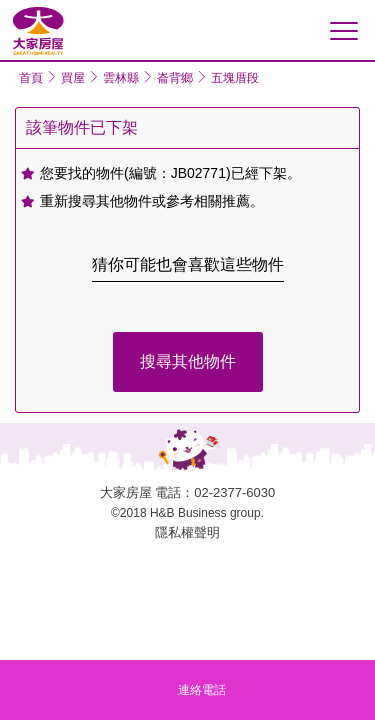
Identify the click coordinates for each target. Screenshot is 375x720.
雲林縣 (121, 78)
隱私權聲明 (187, 532)
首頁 (31, 78)
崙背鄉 (175, 78)
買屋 (73, 78)
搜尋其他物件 (188, 361)
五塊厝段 (235, 78)
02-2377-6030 (234, 492)
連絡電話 (202, 690)
